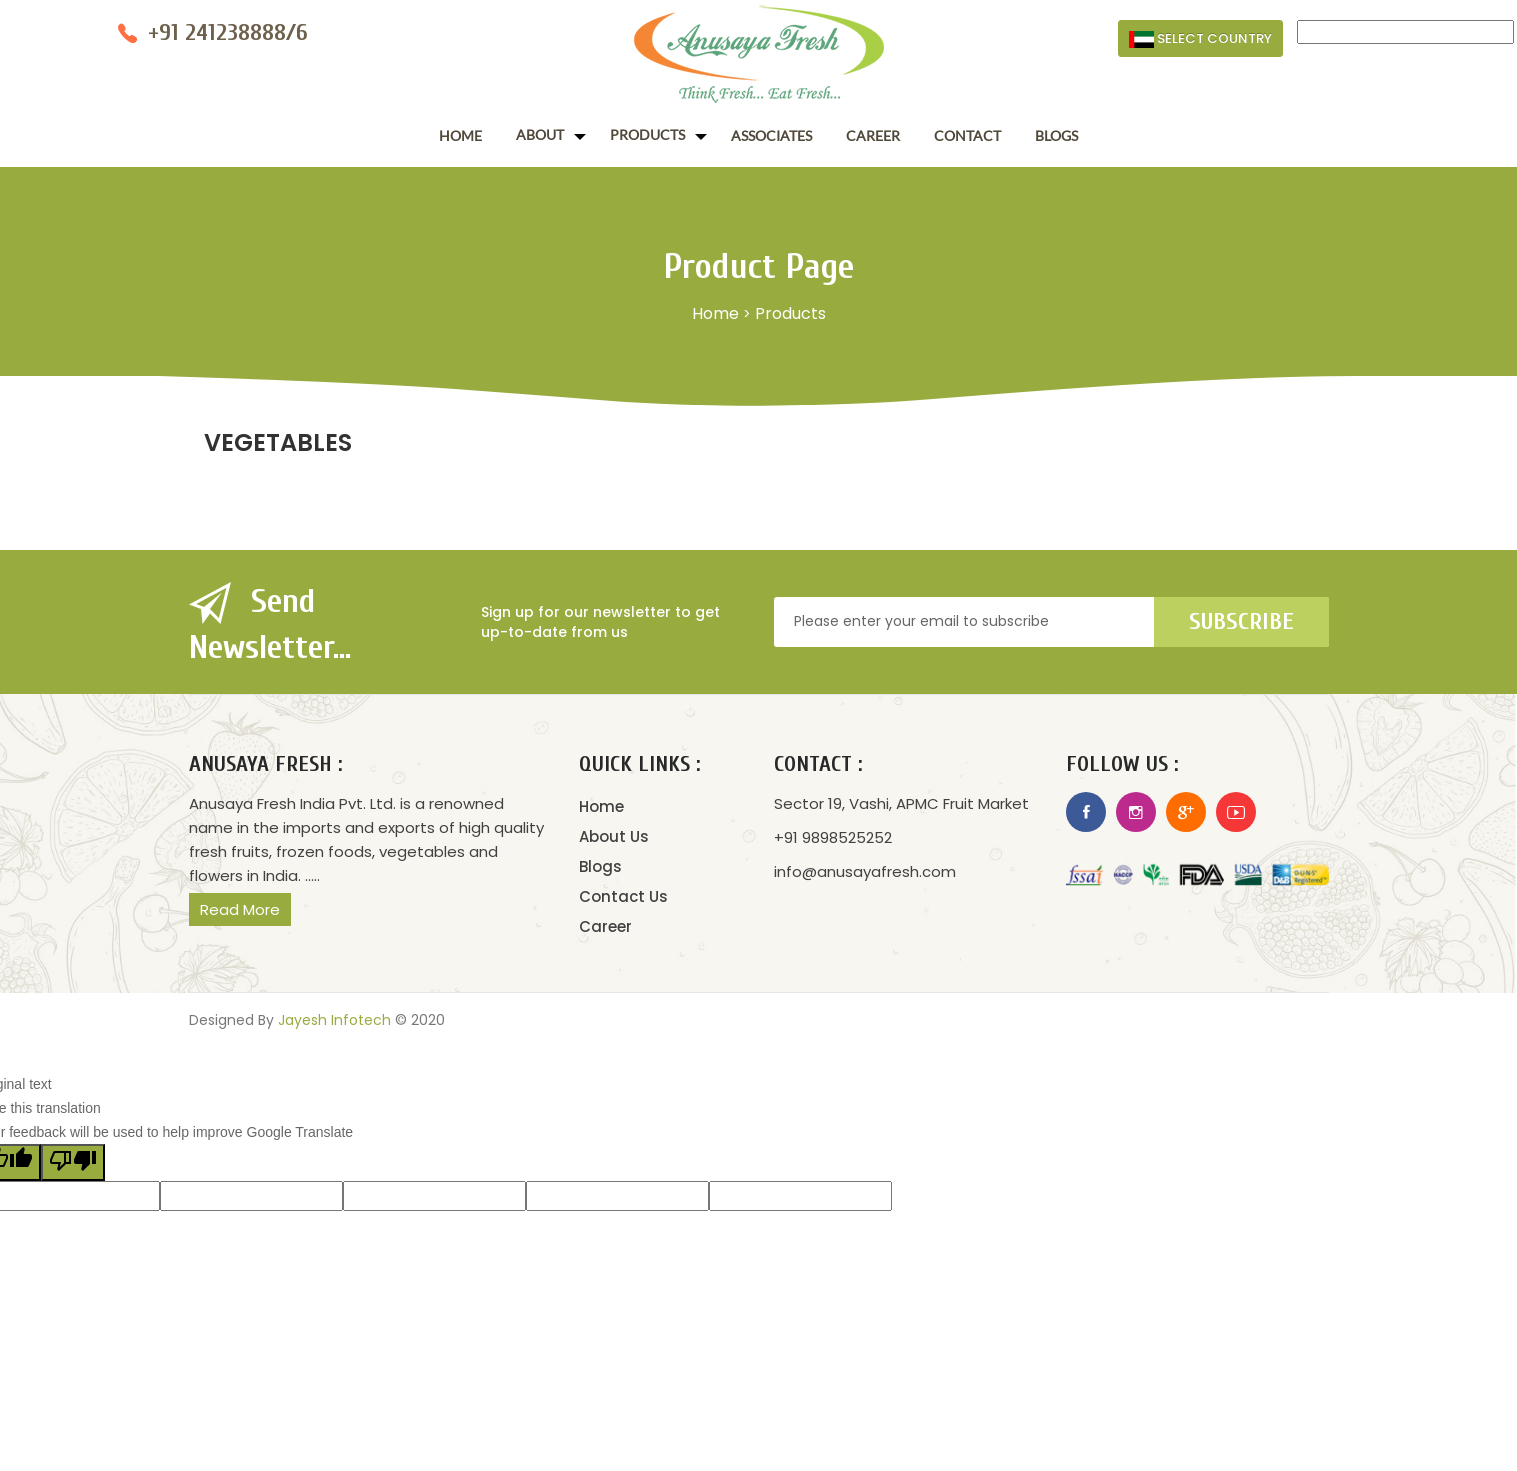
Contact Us (623, 896)
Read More (240, 909)
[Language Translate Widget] (1405, 32)
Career (873, 135)
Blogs (1056, 135)
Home (460, 135)
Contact (967, 135)
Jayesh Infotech (334, 1020)
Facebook (1086, 812)
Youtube (1236, 812)
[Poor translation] (73, 1162)
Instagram (1136, 812)
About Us (614, 836)
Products (647, 134)
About (540, 134)
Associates (771, 135)
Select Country (1200, 38)
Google (1186, 812)
